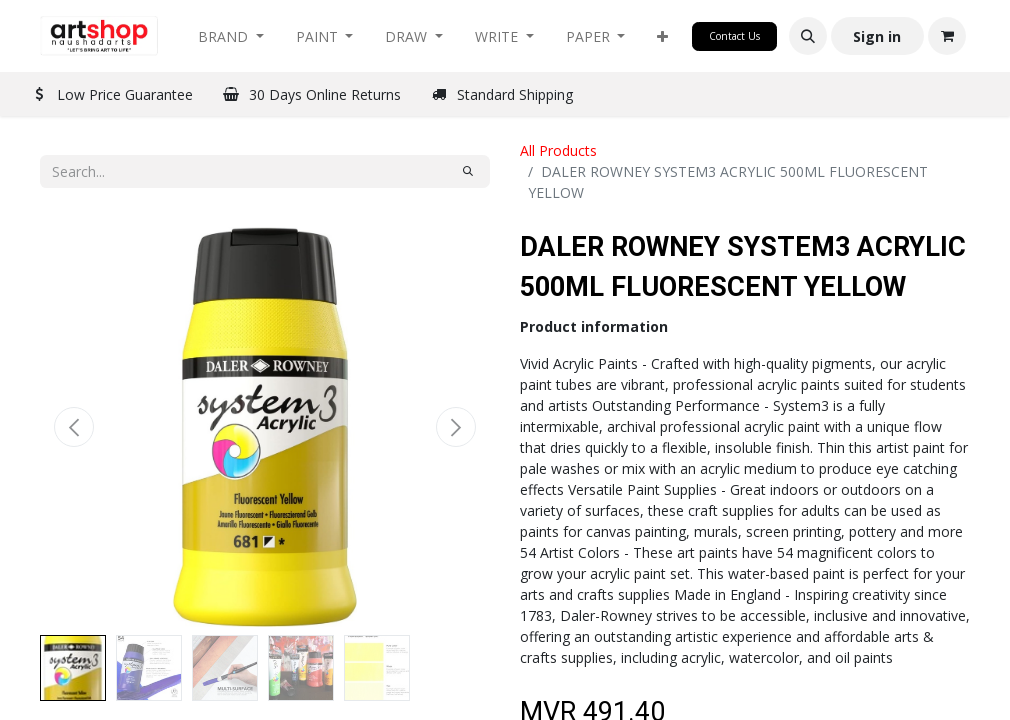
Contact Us (734, 36)
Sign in (877, 36)
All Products (558, 150)
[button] (662, 36)
